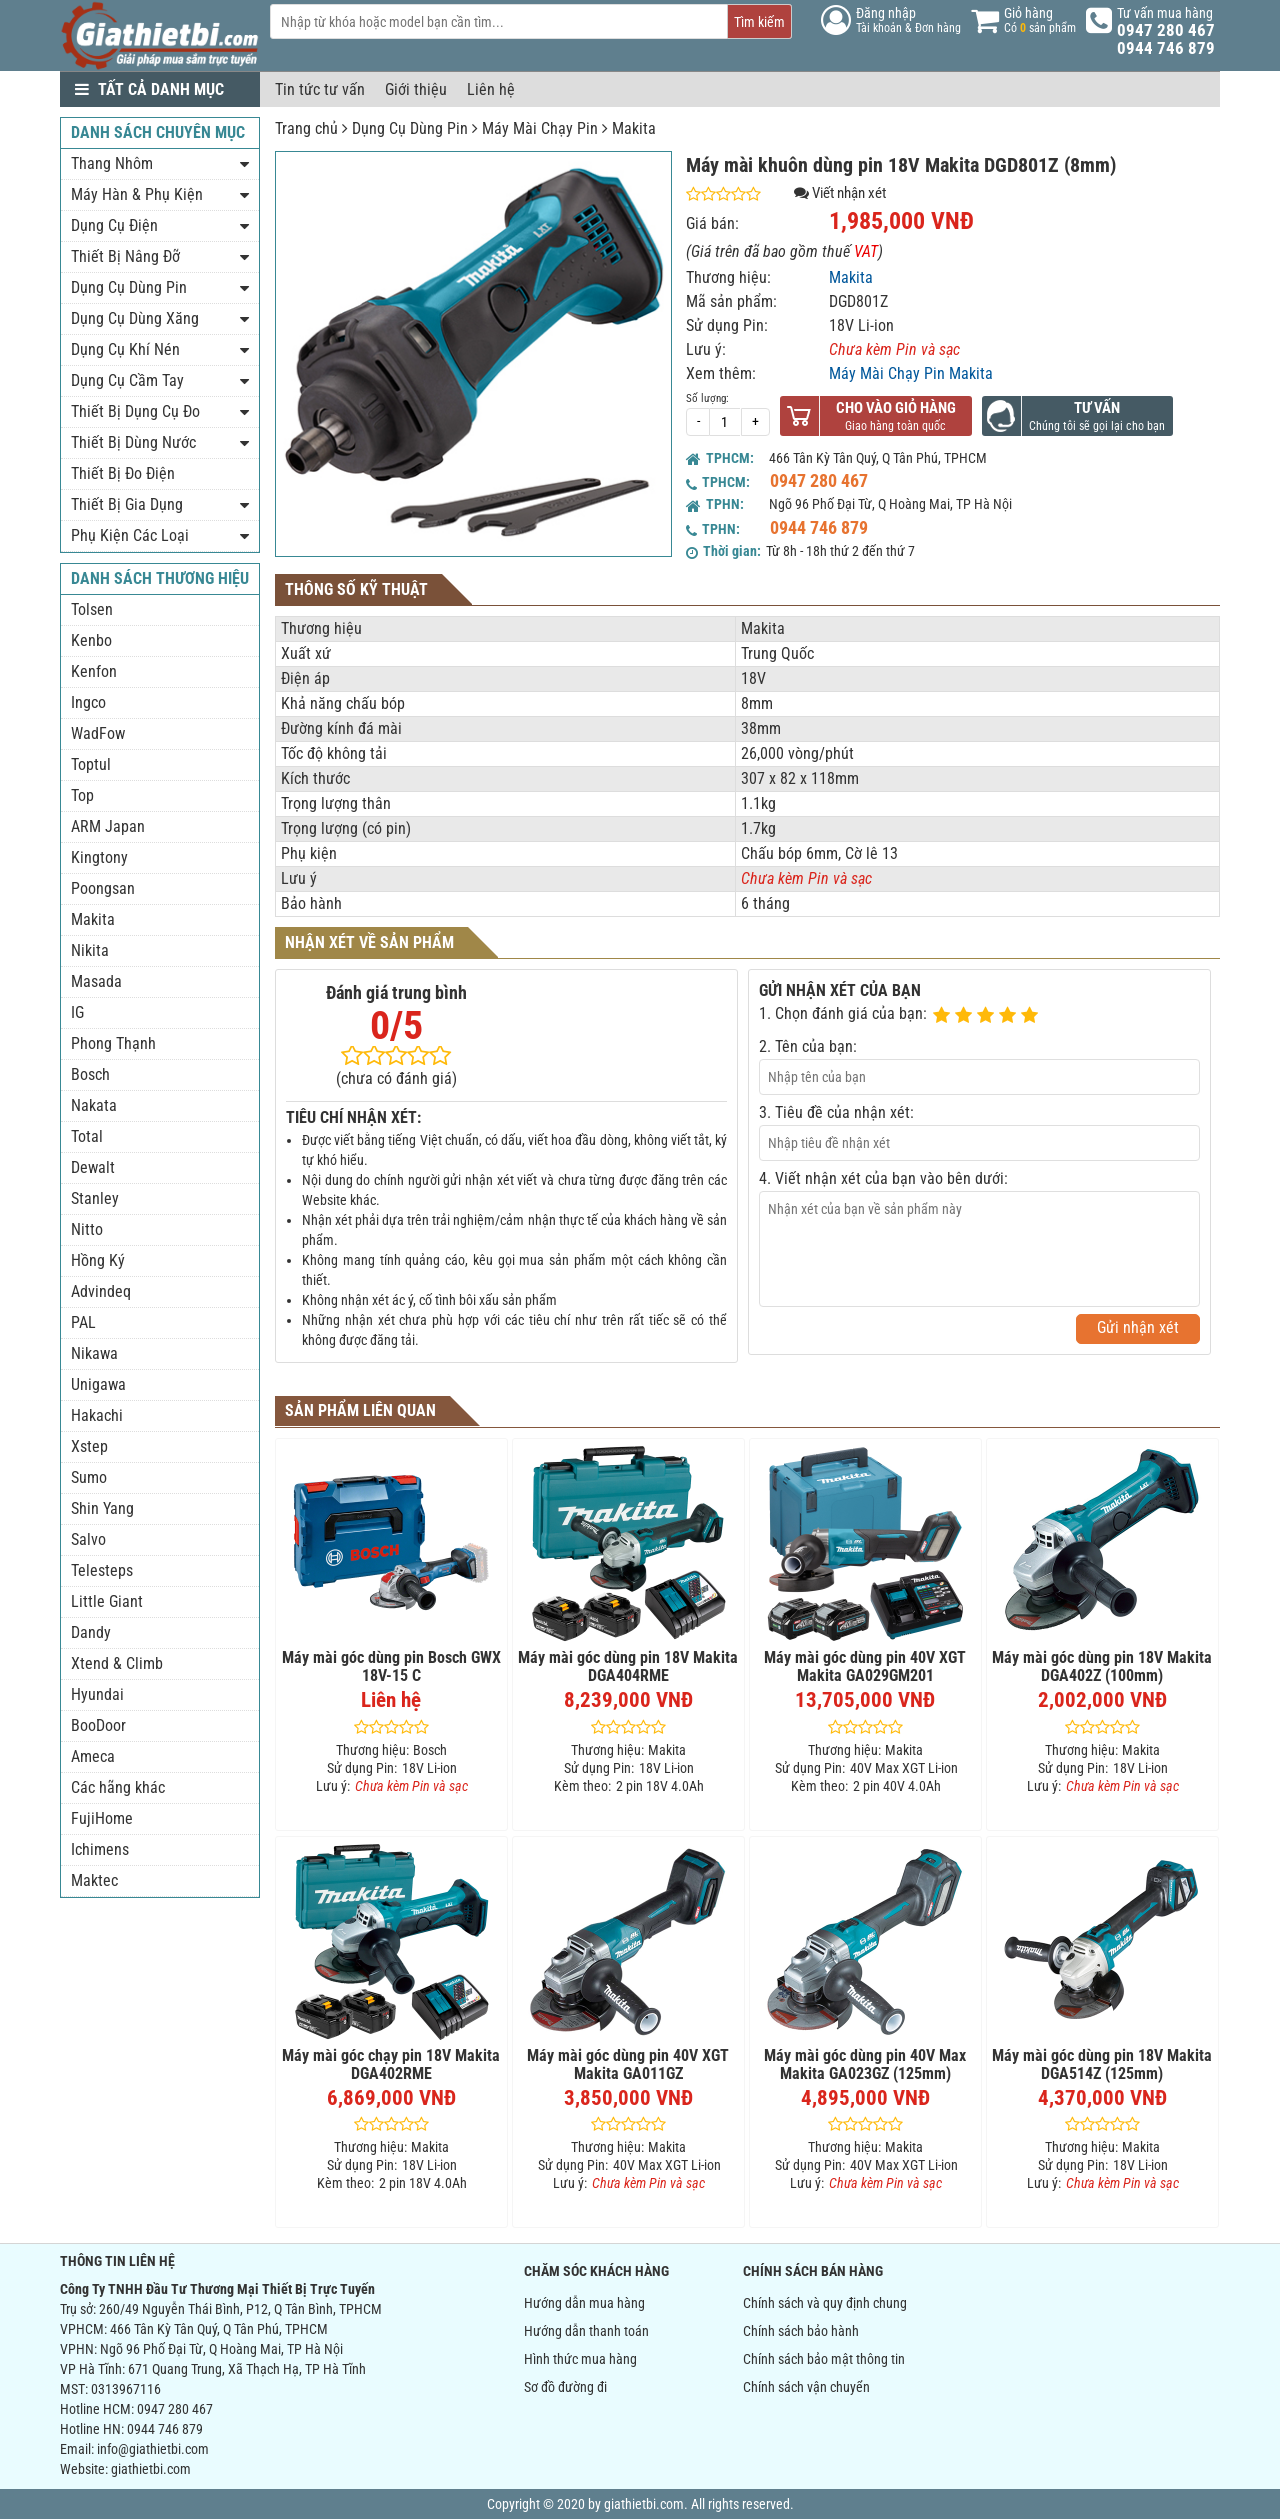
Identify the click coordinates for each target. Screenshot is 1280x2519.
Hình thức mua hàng (580, 2359)
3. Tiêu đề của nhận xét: (836, 1112)
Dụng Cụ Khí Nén (125, 349)
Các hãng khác (118, 1787)
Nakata (94, 1105)
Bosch (90, 1074)
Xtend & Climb (117, 1663)
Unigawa (98, 1384)
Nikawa (94, 1353)
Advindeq (101, 1291)
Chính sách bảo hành (801, 2331)
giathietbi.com (151, 2469)
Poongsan (103, 888)
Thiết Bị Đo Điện (123, 473)
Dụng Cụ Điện (114, 225)
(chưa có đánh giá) (396, 1078)
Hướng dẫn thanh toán (586, 2331)
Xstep (89, 1446)
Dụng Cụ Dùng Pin (410, 128)
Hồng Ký (98, 1260)
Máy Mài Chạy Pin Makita (911, 373)
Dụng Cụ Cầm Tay (127, 380)
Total (87, 1136)
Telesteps (102, 1570)
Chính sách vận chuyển (806, 2387)
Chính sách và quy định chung (825, 2303)
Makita (634, 128)
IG (77, 1012)
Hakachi (97, 1415)
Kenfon (94, 671)
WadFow (98, 733)
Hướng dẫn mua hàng (584, 2303)
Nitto (87, 1229)
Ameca (93, 1756)
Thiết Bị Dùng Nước (133, 442)
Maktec (94, 1880)
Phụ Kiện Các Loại (130, 535)
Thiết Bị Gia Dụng (127, 504)
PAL (83, 1322)
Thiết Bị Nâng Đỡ (125, 256)
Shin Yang (102, 1508)
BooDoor (98, 1725)
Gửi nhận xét (1138, 1327)
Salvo (88, 1539)
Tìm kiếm (759, 22)
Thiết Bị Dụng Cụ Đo (135, 411)
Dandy (91, 1632)
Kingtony (99, 857)
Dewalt (93, 1167)
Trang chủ (306, 128)
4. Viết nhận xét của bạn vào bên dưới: (883, 1178)
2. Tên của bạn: (808, 1046)
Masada (96, 981)
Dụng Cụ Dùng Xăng (135, 318)
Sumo (89, 1477)
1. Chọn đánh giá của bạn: (843, 1013)
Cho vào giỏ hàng (896, 408)
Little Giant (107, 1601)
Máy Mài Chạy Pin (540, 128)
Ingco (88, 702)
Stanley (95, 1198)
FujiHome (102, 1818)
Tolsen (92, 609)
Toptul (91, 764)
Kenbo (91, 640)
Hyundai (97, 1694)
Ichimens (100, 1849)
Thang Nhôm (112, 163)
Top (82, 795)
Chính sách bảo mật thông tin (824, 2359)
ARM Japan (108, 826)
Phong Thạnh (113, 1043)
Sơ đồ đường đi (565, 2387)
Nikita (90, 950)
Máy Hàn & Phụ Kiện (137, 194)
